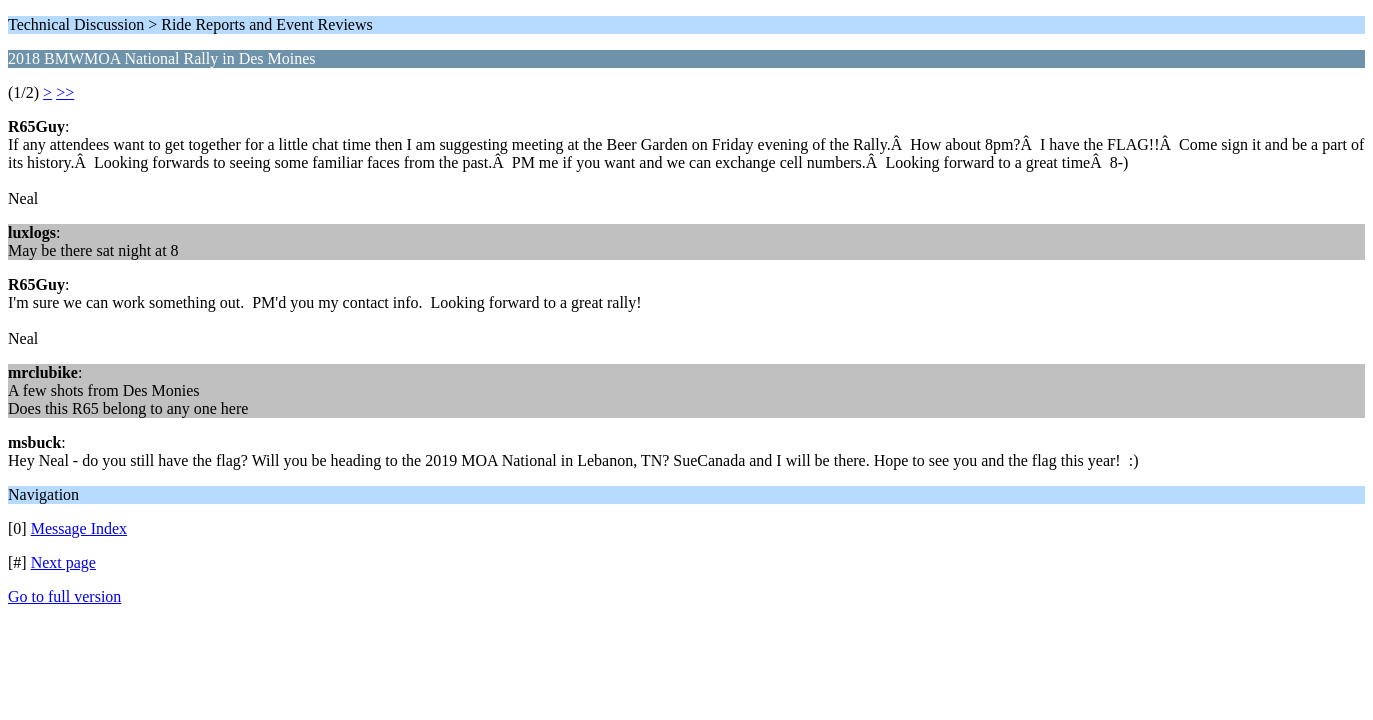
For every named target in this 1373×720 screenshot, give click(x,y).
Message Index (79, 528)
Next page (63, 562)
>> (65, 92)
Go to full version (64, 596)
